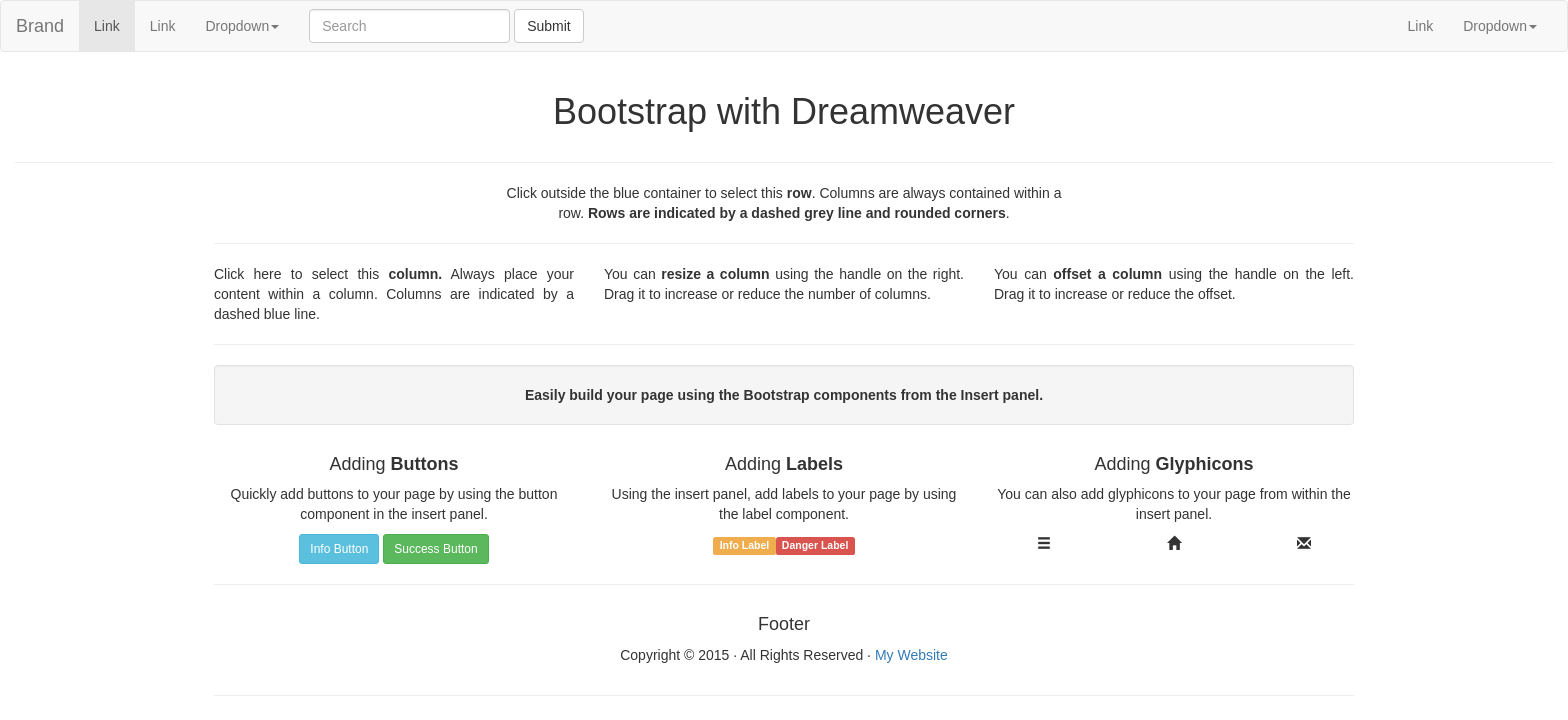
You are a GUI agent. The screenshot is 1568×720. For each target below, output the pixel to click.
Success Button (435, 549)
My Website (911, 655)
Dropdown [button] (242, 26)
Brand (40, 26)
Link (114, 24)
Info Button (339, 549)
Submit (549, 26)
